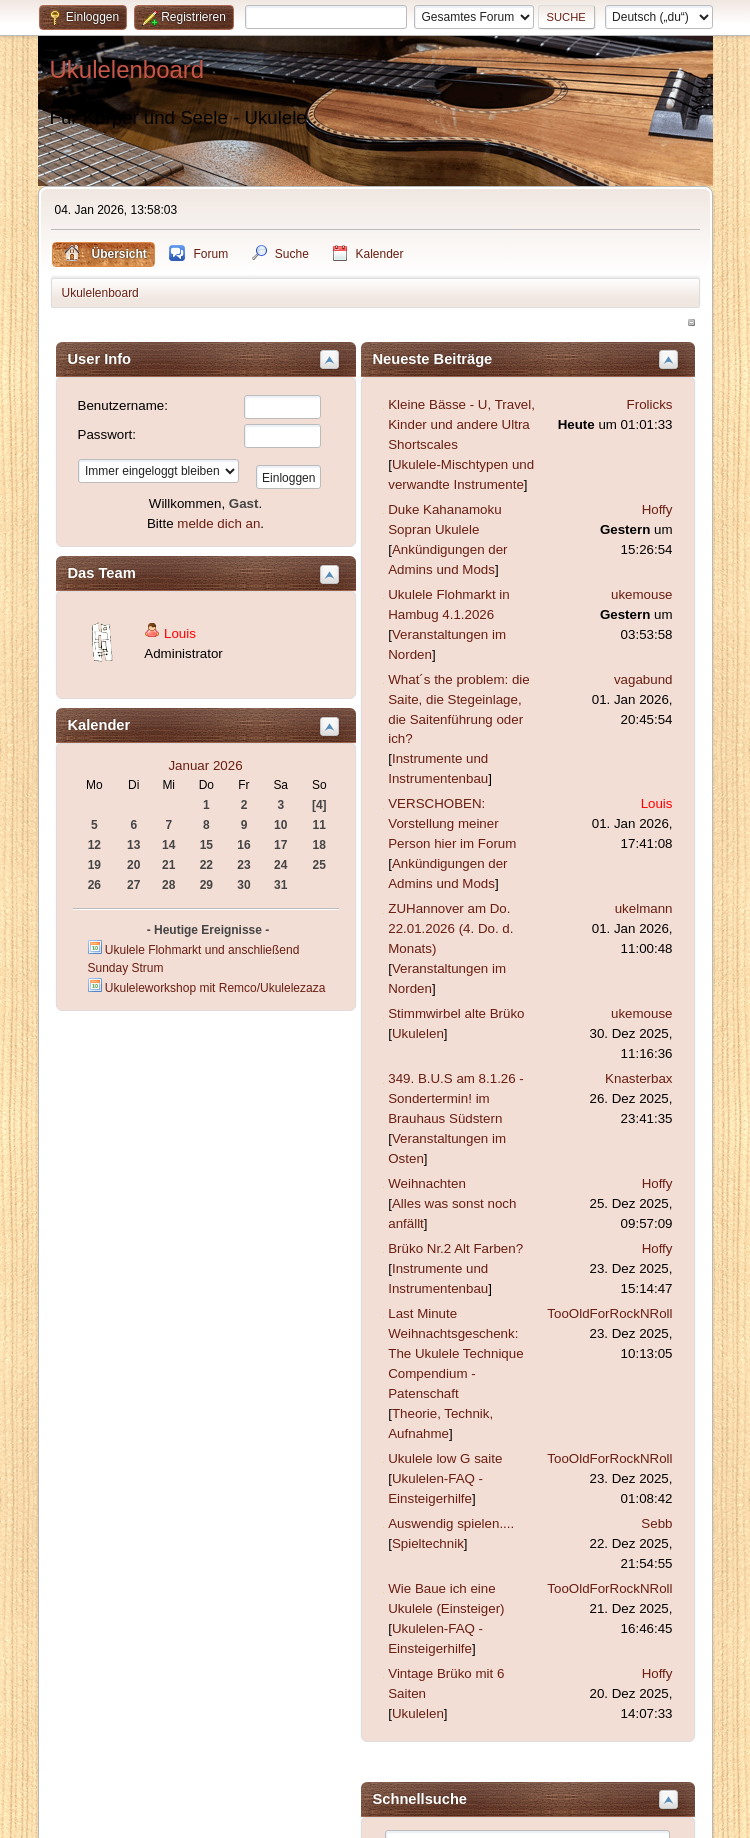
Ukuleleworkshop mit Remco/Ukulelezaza (215, 988)
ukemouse (642, 594)
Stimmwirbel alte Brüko (456, 1013)
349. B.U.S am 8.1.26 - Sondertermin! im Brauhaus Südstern (456, 1098)
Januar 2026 (205, 765)
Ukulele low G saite (445, 1458)
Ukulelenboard (127, 69)
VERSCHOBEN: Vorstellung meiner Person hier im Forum (452, 823)
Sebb (656, 1523)
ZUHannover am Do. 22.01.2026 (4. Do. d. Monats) (450, 928)
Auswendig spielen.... (451, 1523)
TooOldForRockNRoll (609, 1313)
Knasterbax (638, 1078)
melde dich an (218, 523)
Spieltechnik (428, 1543)
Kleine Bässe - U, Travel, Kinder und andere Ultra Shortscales (461, 424)
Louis (180, 633)
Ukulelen (418, 1033)
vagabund (643, 679)
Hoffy (657, 509)
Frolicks (650, 404)
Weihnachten (427, 1183)
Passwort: (107, 434)
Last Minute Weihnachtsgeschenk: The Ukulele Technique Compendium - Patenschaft (455, 1353)
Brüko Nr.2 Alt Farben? (455, 1248)
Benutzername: (123, 405)
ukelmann (644, 908)
